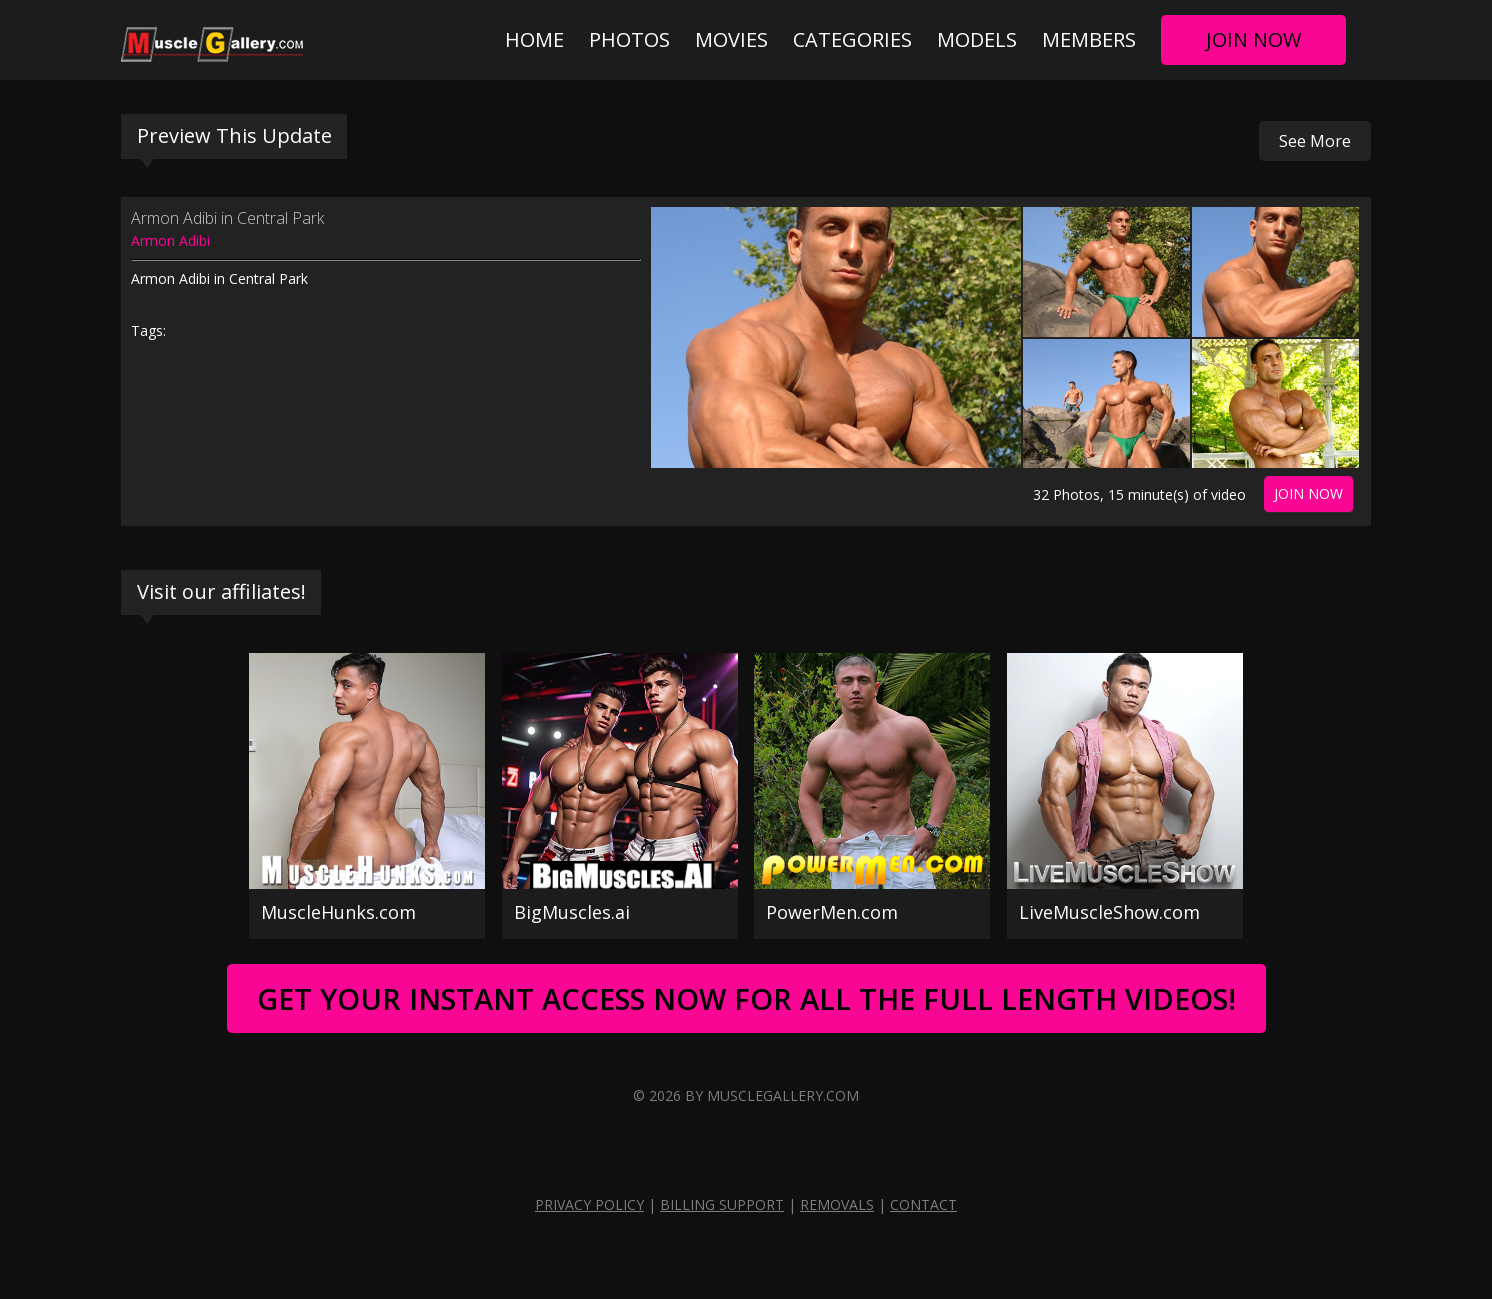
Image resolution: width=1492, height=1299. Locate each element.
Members (1089, 39)
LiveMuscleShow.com (1109, 912)
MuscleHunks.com (338, 912)
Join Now (1253, 39)
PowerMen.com (832, 912)
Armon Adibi (170, 240)
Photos (629, 39)
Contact (923, 1204)
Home (534, 39)
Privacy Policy (589, 1204)
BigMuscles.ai (572, 912)
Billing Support (722, 1204)
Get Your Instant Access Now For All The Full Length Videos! (746, 998)
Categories (852, 39)
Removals (837, 1204)
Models (977, 39)
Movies (731, 39)
